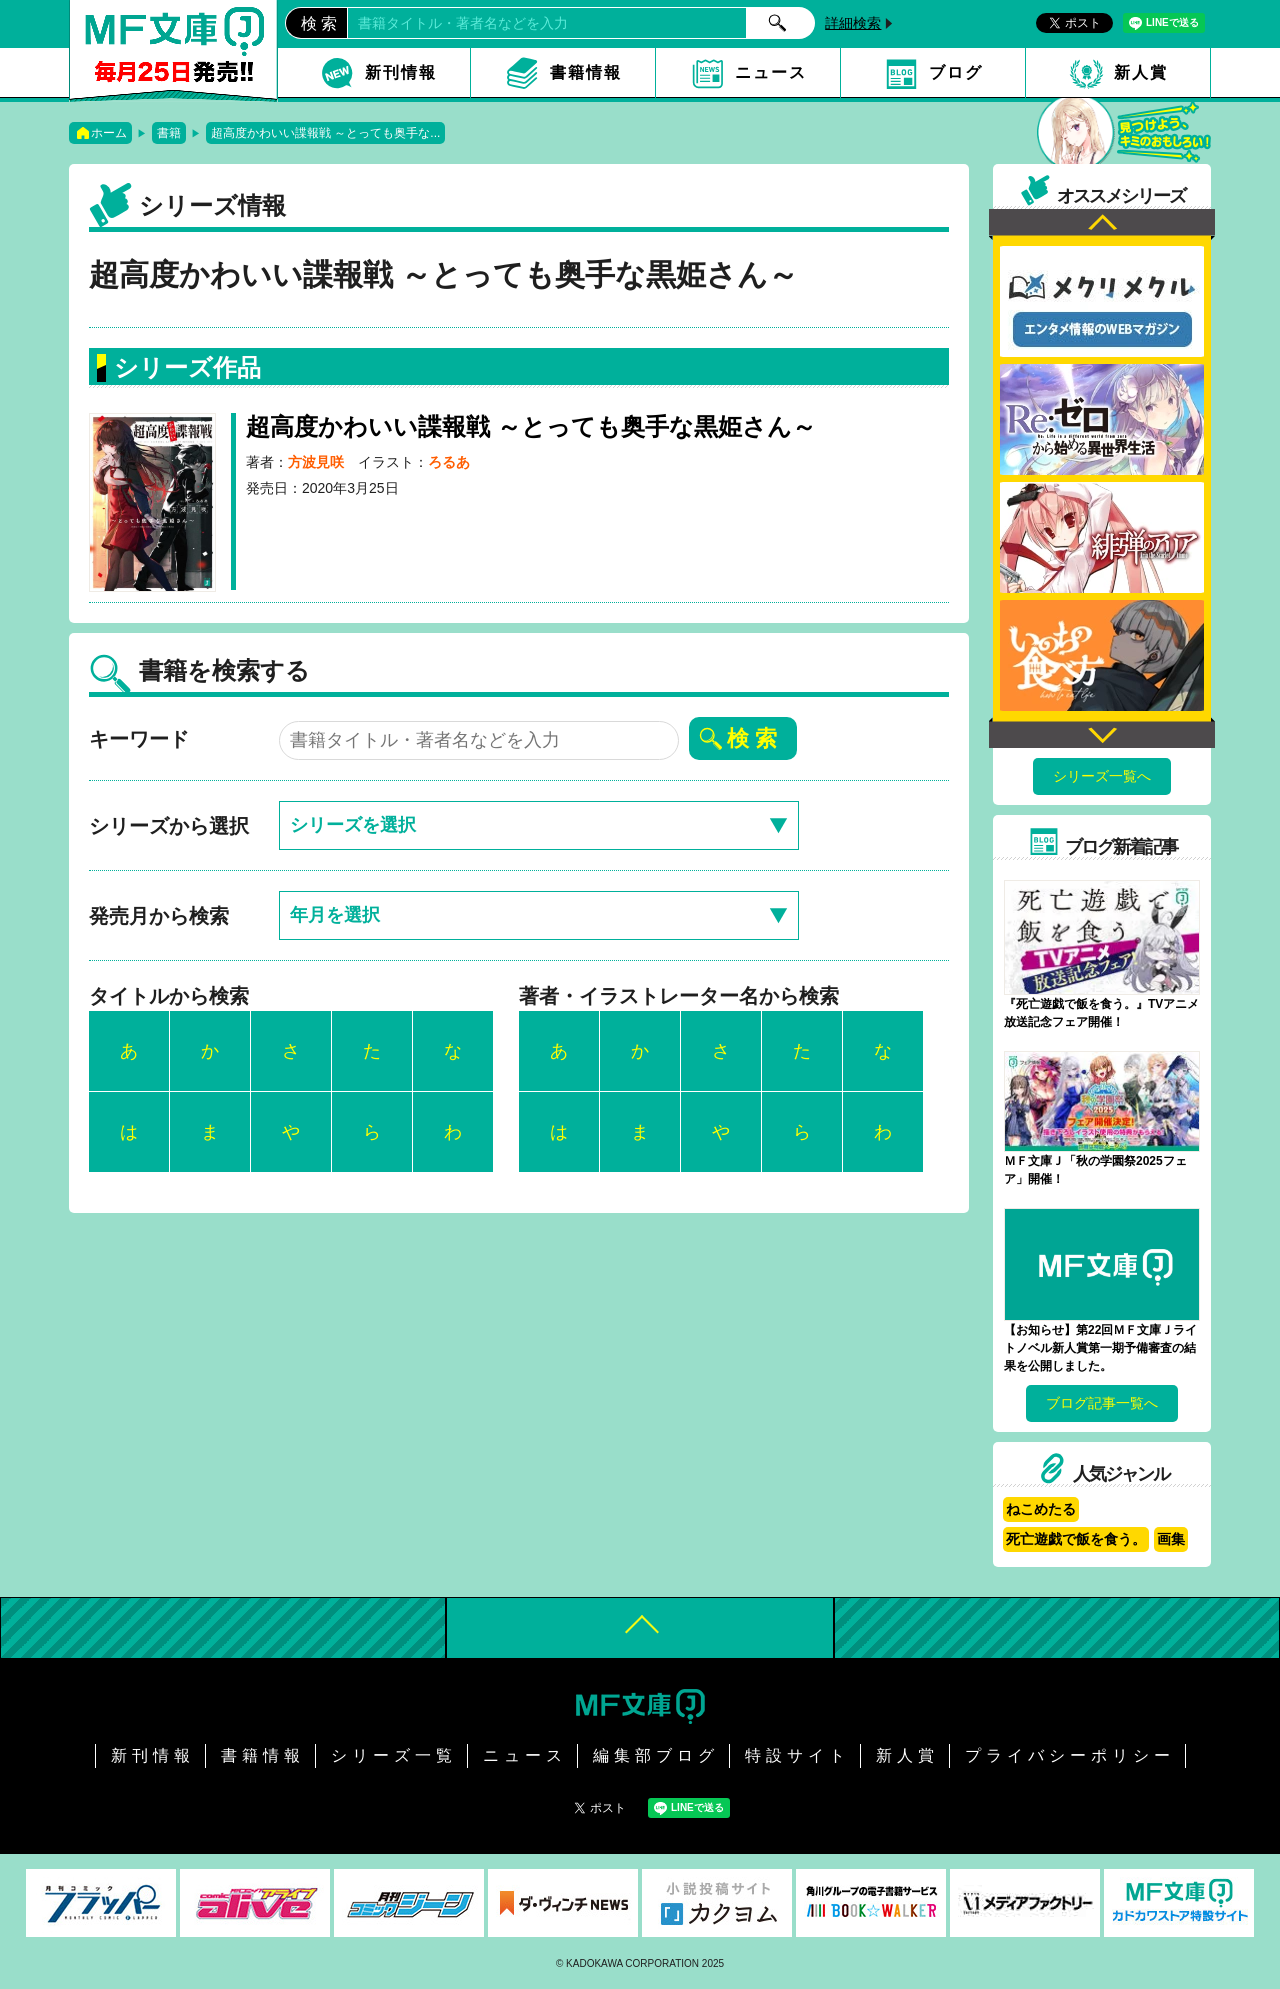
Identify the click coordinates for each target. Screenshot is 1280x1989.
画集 (1171, 1539)
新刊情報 (401, 72)
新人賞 (1141, 72)
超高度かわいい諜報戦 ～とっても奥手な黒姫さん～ (531, 426)
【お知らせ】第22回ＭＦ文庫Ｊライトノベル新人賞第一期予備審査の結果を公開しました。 (1100, 1348)
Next (1102, 732)
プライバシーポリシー (1070, 1755)
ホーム (109, 133)
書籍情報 (586, 72)
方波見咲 (316, 462)
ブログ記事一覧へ (1102, 1403)
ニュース (771, 72)
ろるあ (449, 462)
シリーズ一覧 (394, 1755)
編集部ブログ (656, 1755)
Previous (1102, 224)
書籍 (169, 133)
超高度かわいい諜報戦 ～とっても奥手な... (325, 133)
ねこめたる (1041, 1509)
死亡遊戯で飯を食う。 (1076, 1539)
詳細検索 (853, 23)
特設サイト (797, 1755)
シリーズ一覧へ (1102, 776)
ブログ (956, 72)
